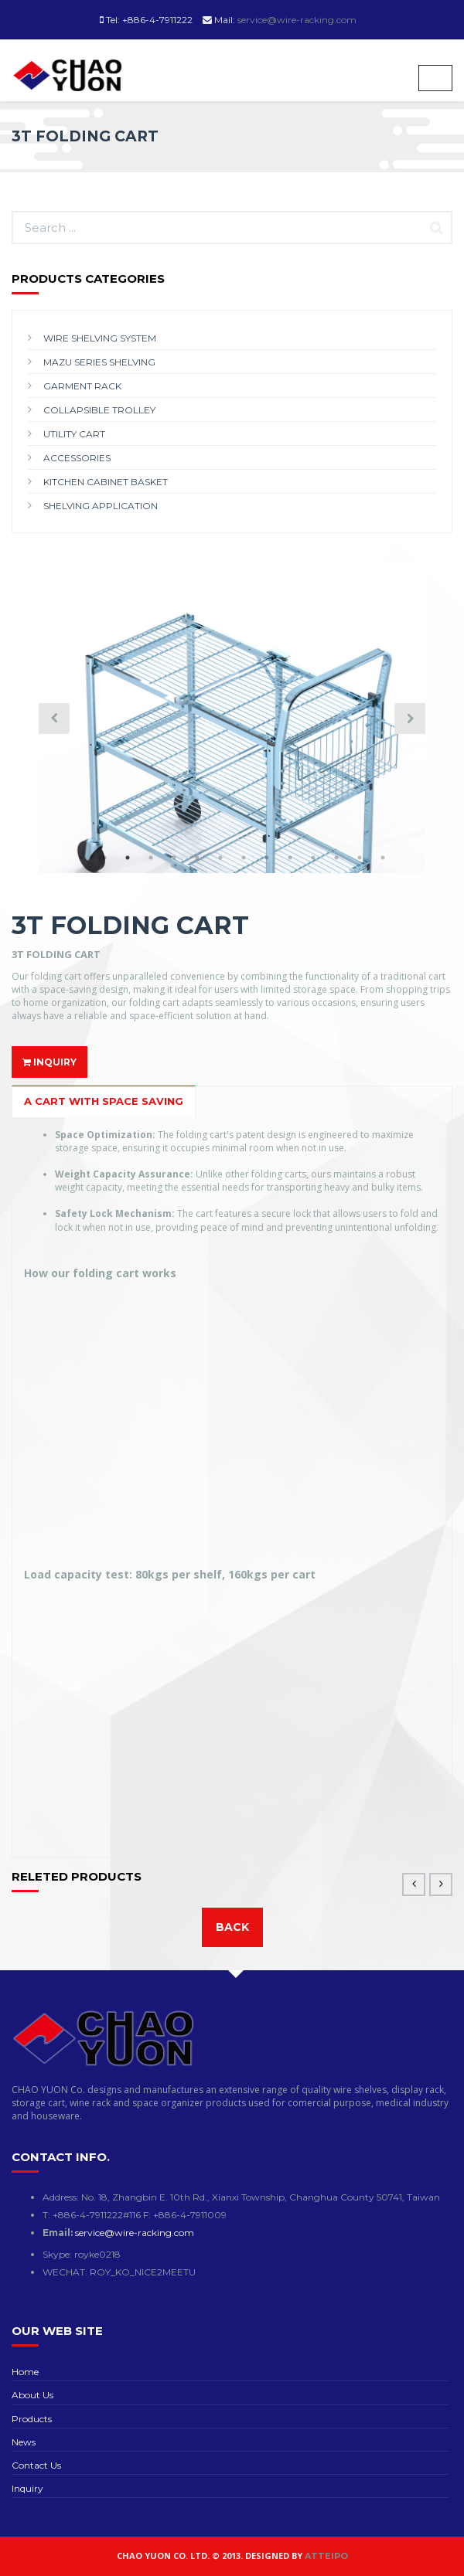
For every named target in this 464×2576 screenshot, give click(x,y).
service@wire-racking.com (297, 19)
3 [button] (127, 857)
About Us (32, 2395)
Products (32, 2419)
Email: (59, 2232)
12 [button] (336, 857)
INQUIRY (49, 1062)
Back (232, 1927)
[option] (232, 758)
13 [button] (359, 857)
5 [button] (174, 857)
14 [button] (383, 857)
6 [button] (197, 857)
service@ (134, 2232)
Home (25, 2371)
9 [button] (267, 857)
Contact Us (36, 2465)
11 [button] (313, 857)
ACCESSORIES (77, 458)
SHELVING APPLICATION (100, 505)
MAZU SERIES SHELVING (99, 362)
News (24, 2442)
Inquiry (27, 2488)
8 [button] (243, 857)
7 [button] (220, 857)
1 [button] (81, 857)
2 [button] (104, 857)
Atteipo (326, 2556)
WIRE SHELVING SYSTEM (99, 338)
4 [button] (151, 857)
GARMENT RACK (82, 386)
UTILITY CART (74, 434)
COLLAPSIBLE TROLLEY (99, 410)
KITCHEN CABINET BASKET (105, 482)
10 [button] (290, 857)
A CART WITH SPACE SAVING (103, 1101)
